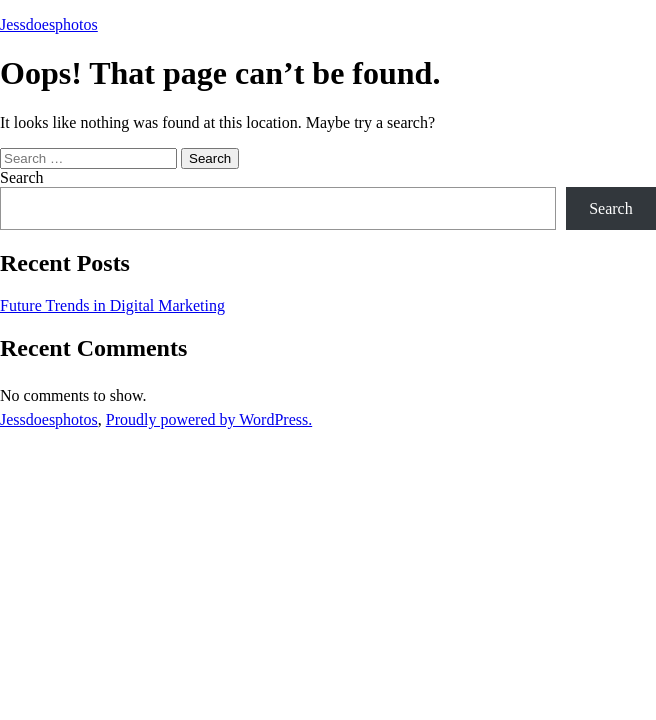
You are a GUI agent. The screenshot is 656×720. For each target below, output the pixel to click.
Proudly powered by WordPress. (209, 419)
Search (22, 177)
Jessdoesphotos (49, 24)
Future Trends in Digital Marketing (112, 305)
